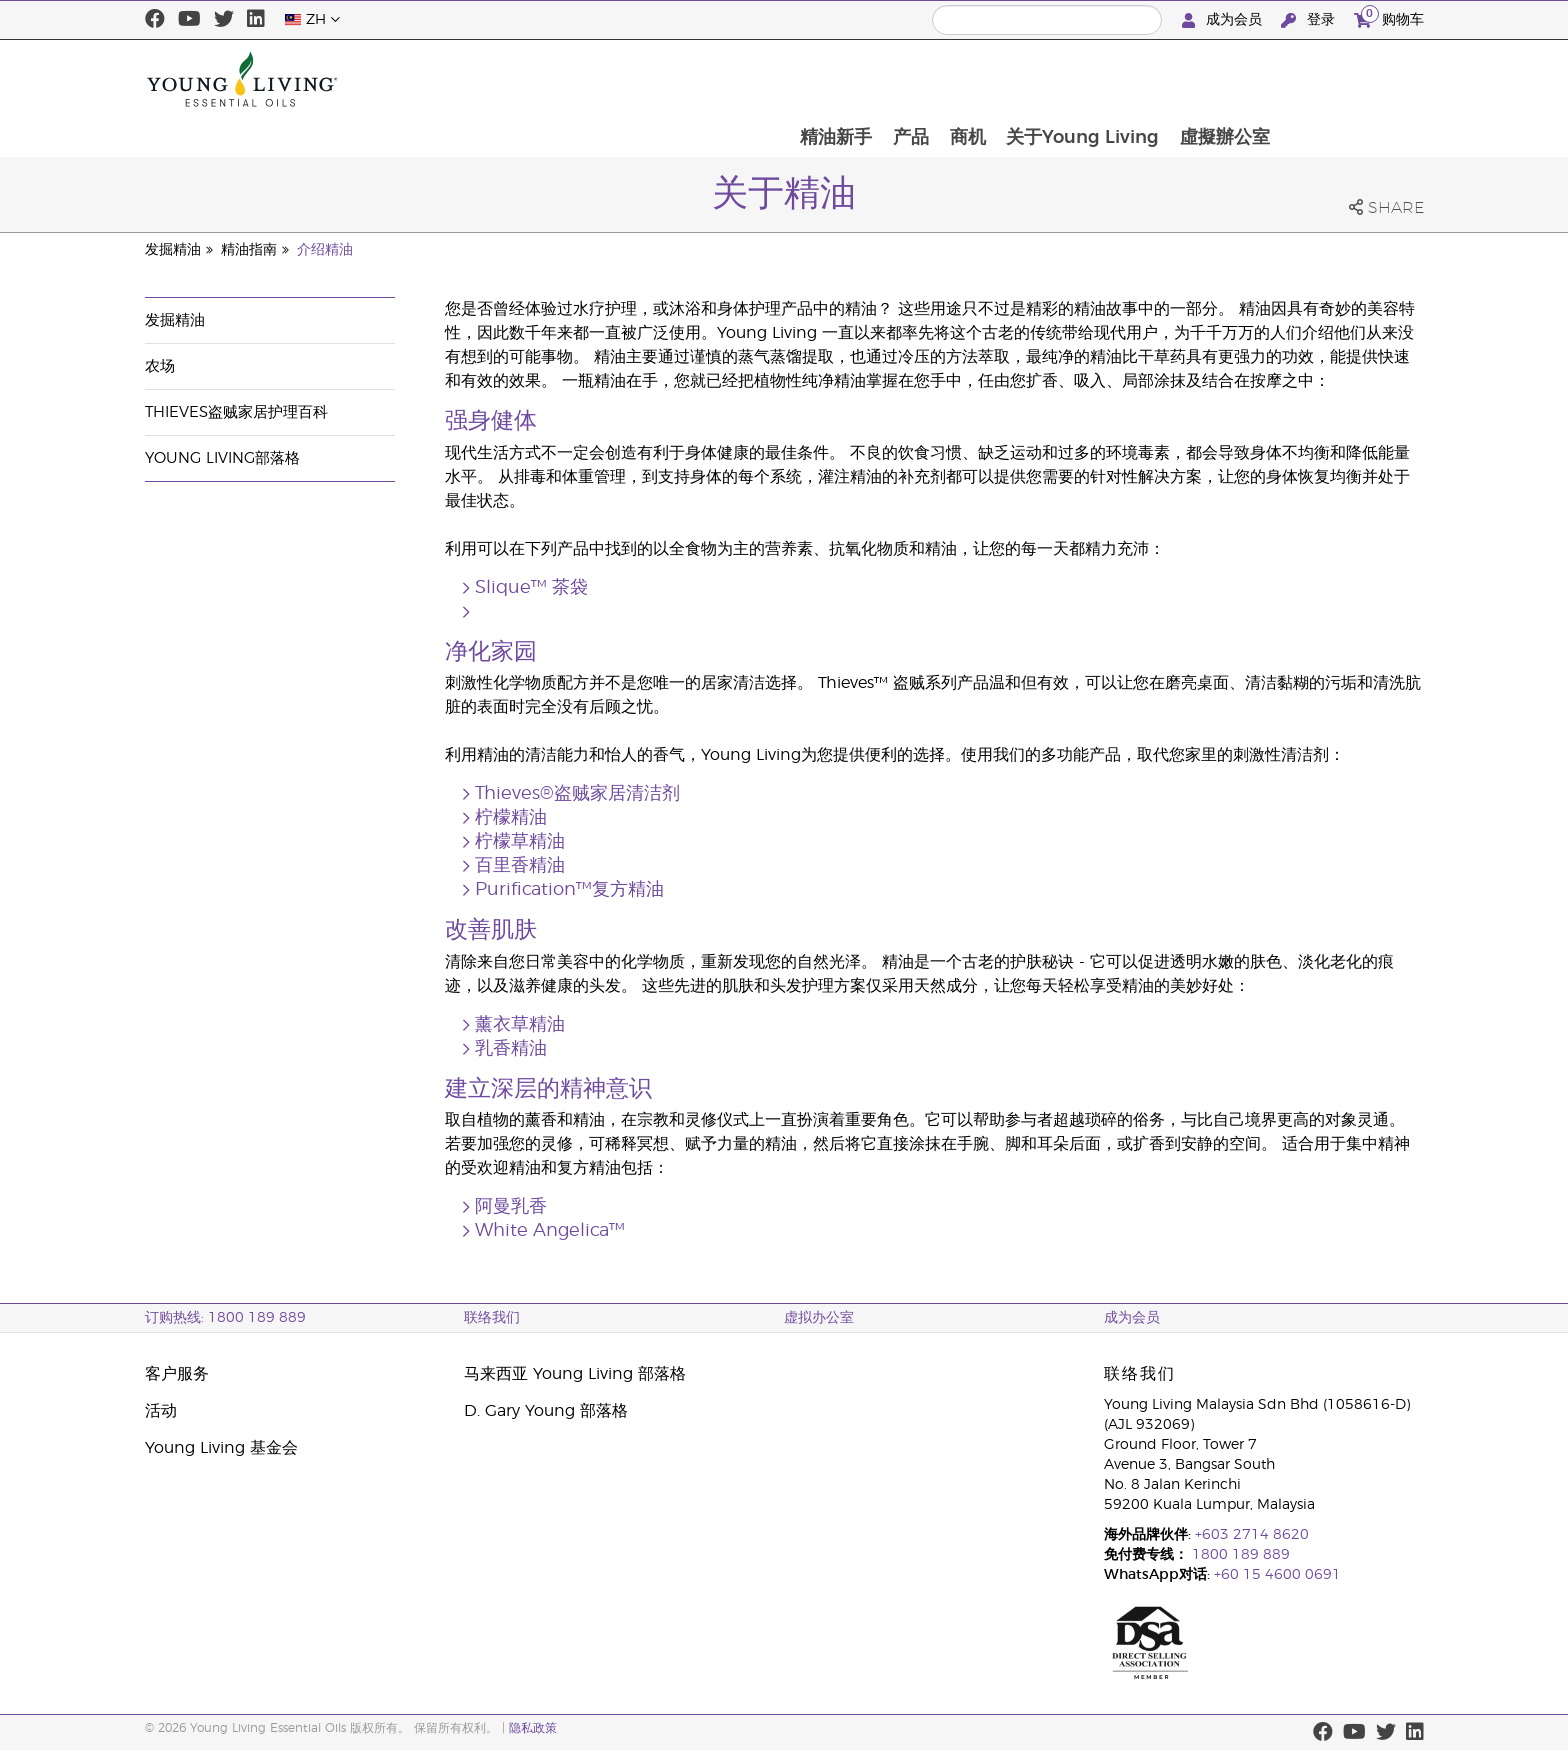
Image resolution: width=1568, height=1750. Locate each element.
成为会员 (1224, 20)
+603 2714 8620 (1252, 1535)
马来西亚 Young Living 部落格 (575, 1374)
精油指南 (249, 250)
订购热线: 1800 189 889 (225, 1318)
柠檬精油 (511, 818)
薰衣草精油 (520, 1025)
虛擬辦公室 (1368, 79)
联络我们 (492, 1318)
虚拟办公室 (819, 1318)
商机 (1108, 79)
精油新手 (974, 79)
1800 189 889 (1239, 1555)
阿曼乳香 (511, 1207)
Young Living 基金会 (221, 1448)
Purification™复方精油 (569, 890)
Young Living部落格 (222, 458)
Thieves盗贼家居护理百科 (236, 412)
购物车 (1389, 17)
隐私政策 (533, 1728)
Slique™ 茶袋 (531, 588)
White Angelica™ (550, 1231)
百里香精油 (520, 866)
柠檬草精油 (520, 842)
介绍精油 (325, 250)
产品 (1050, 79)
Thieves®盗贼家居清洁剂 (577, 794)
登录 (1310, 20)
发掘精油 (173, 250)
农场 (160, 366)
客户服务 (177, 1374)
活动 (161, 1411)
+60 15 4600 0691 (1277, 1575)
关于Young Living (1224, 79)
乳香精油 (511, 1049)
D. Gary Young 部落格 (546, 1411)
